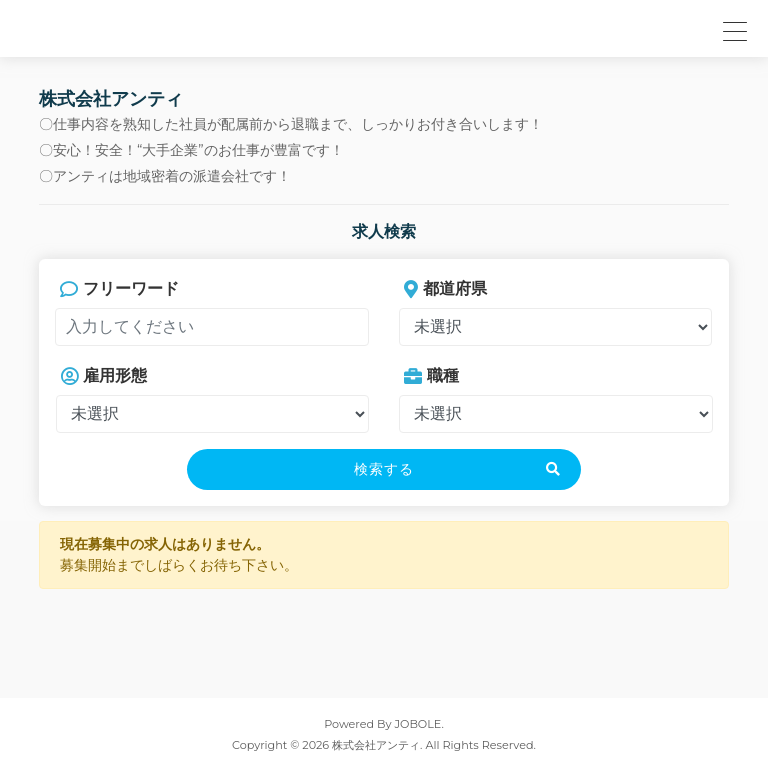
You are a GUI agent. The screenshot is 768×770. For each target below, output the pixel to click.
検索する (384, 469)
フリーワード (119, 288)
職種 (431, 375)
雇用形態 (104, 375)
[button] (732, 28)
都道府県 (445, 288)
